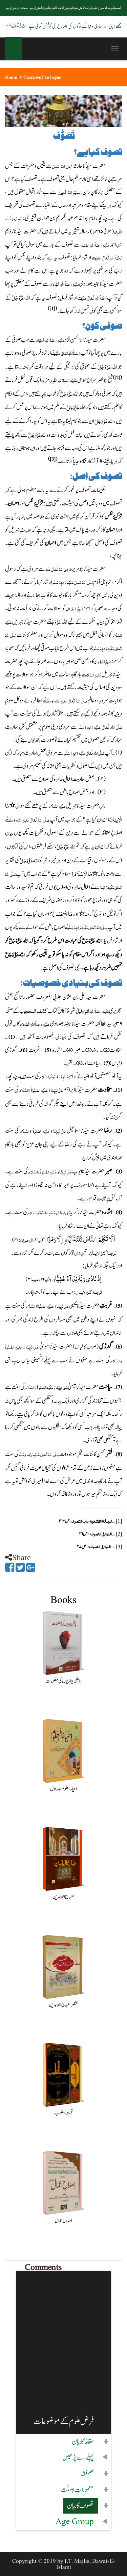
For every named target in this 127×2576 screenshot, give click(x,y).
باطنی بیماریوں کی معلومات (63, 1681)
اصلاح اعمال (63, 2221)
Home (11, 77)
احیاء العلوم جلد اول (63, 1789)
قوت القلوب (63, 2113)
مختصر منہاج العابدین (63, 2005)
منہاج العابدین (64, 1897)
